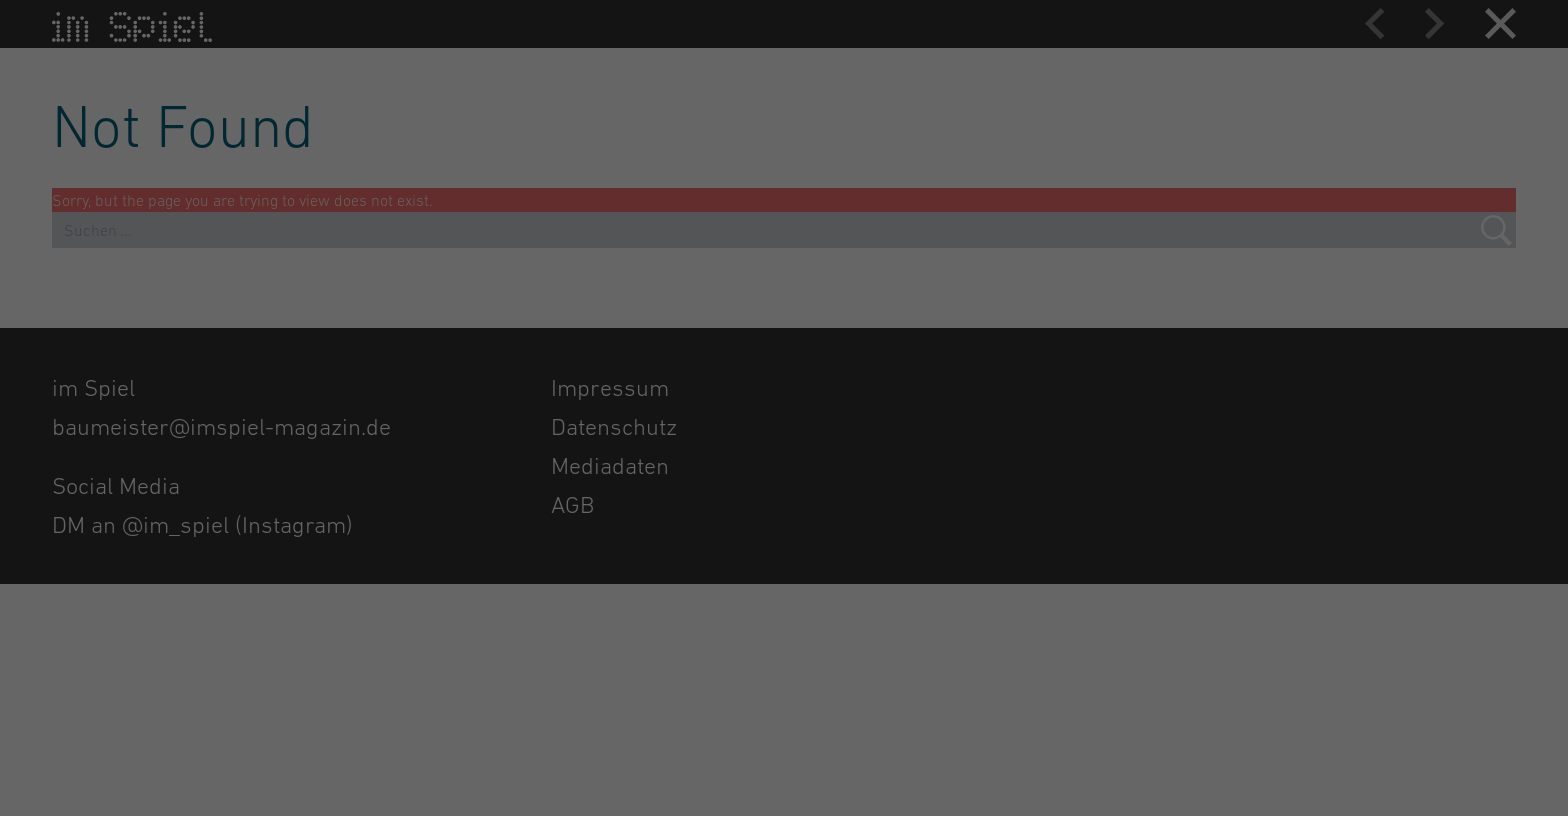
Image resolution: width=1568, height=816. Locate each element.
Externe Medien (865, 272)
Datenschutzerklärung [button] (790, 606)
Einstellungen (626, 315)
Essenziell (850, 70)
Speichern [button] (976, 442)
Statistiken (850, 171)
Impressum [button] (873, 606)
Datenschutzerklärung (609, 295)
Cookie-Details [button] (702, 606)
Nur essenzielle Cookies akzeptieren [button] (784, 501)
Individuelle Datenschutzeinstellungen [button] (784, 560)
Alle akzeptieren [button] (592, 442)
